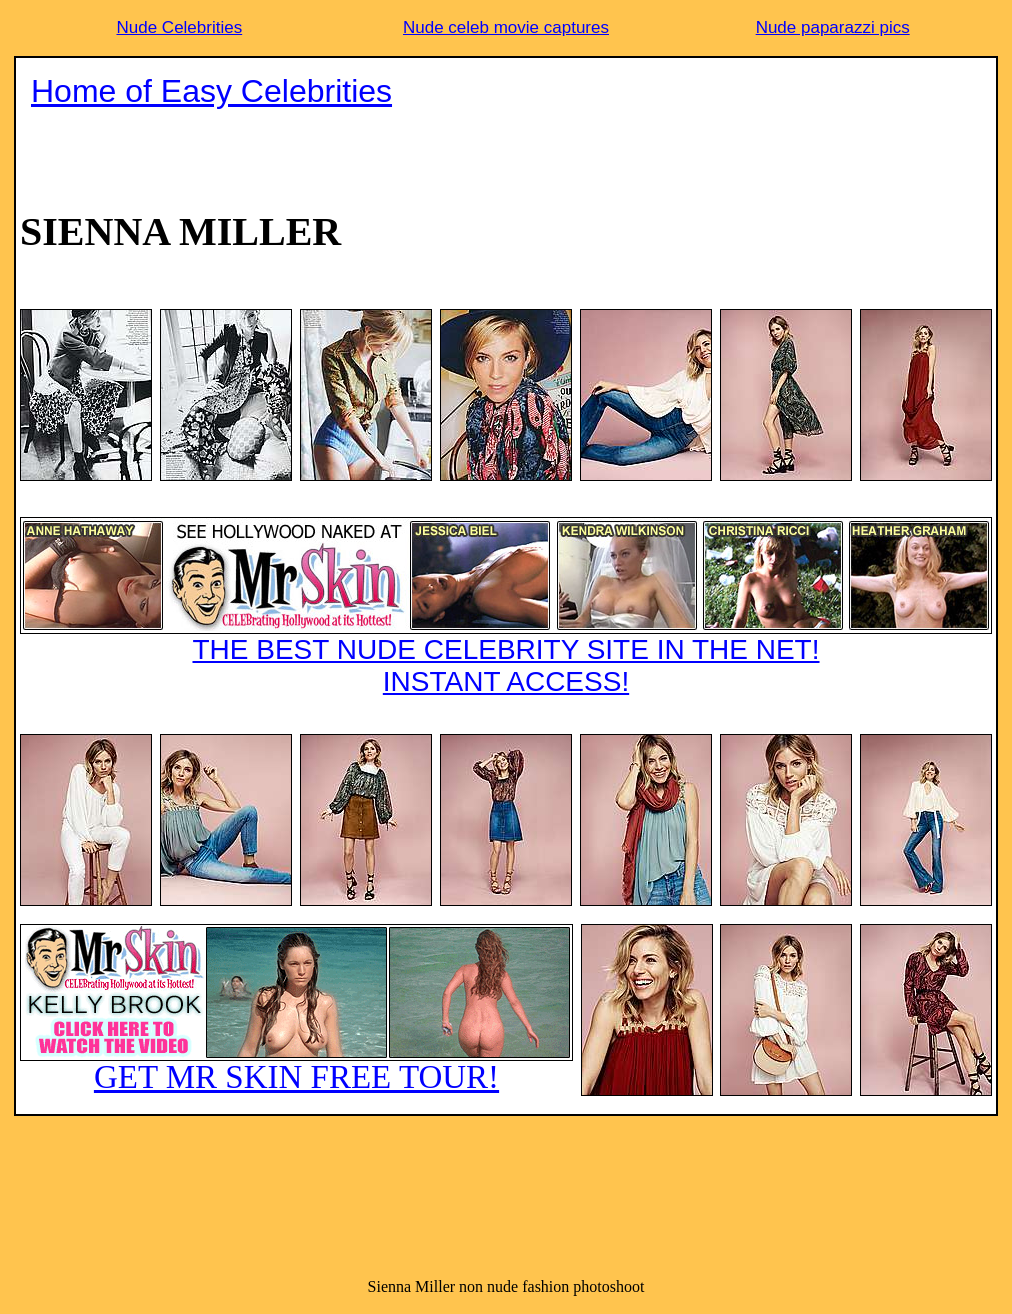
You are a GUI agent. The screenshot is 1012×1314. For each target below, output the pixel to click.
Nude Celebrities (179, 27)
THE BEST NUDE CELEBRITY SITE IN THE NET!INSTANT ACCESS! (506, 607)
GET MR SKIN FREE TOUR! (296, 1009)
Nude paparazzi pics (833, 27)
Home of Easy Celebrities (211, 91)
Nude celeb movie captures (506, 27)
